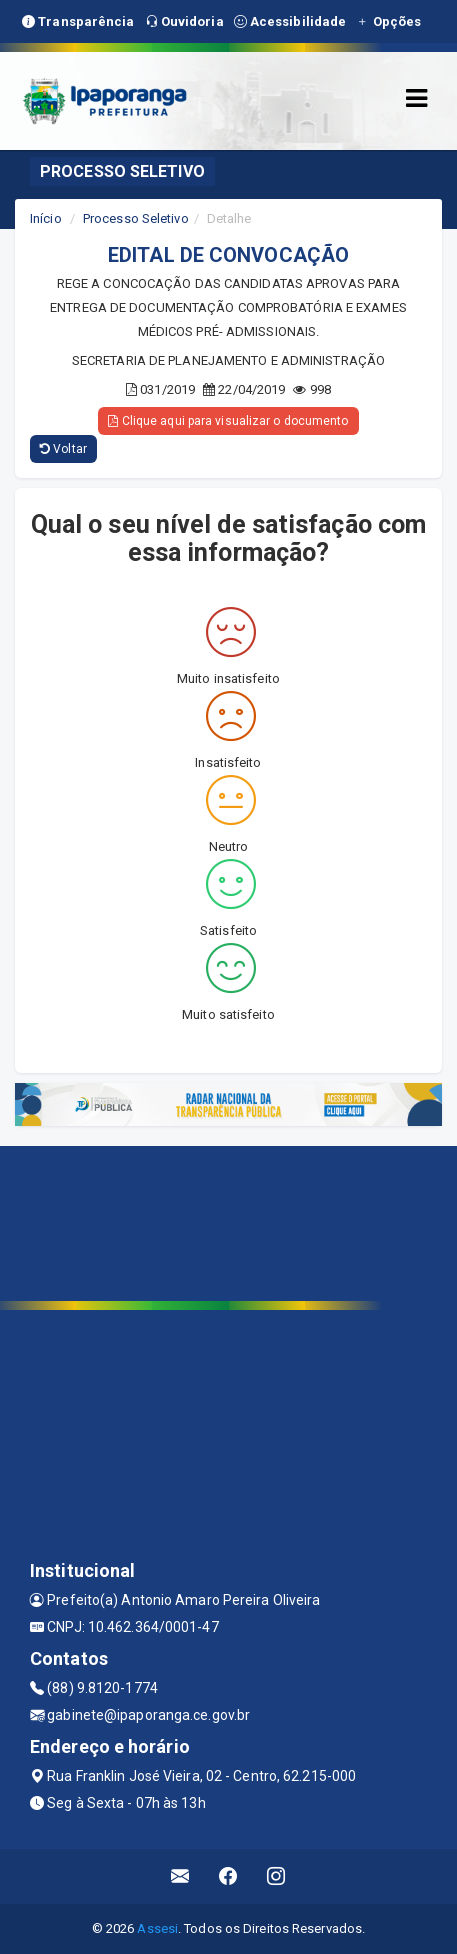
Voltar (63, 449)
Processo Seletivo (136, 218)
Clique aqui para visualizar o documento (228, 421)
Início (46, 218)
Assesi (157, 1928)
